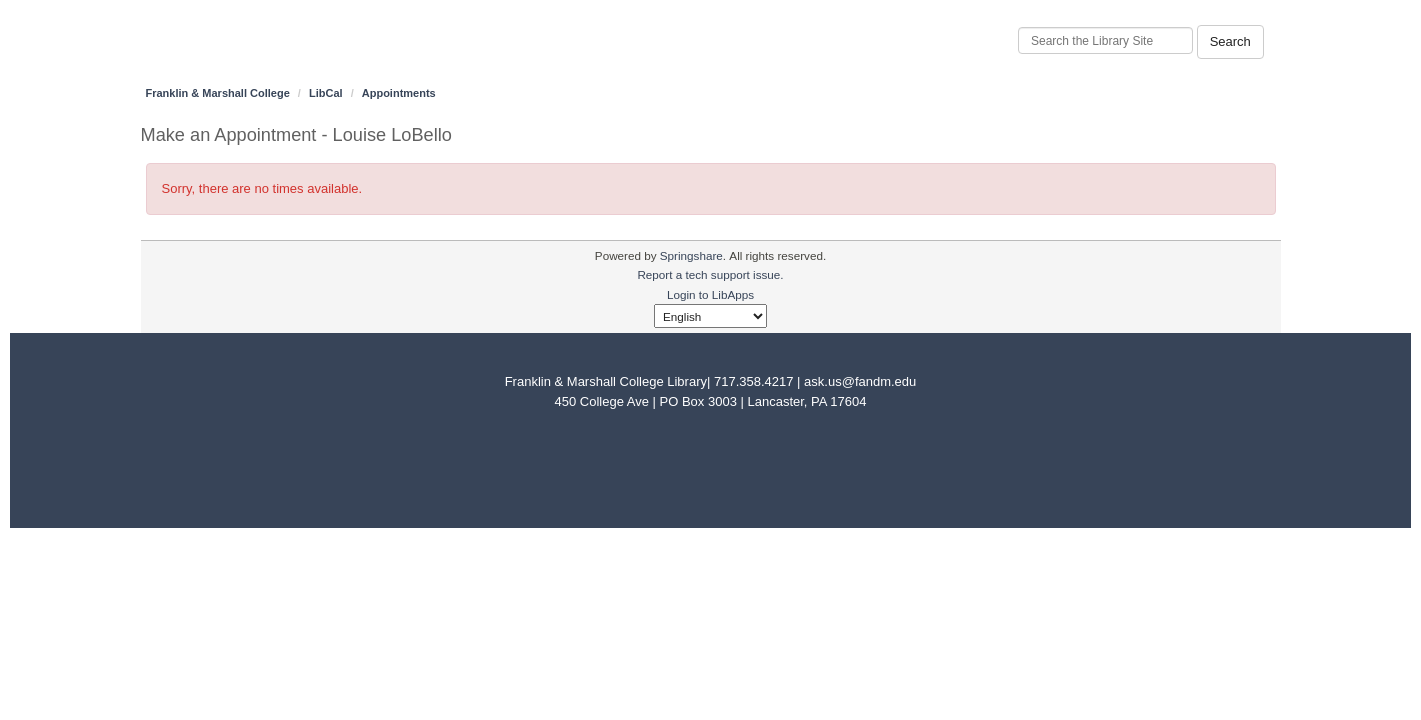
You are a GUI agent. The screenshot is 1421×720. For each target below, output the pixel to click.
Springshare (691, 255)
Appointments (399, 93)
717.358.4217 (753, 381)
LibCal (326, 93)
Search (1230, 41)
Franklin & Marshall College (218, 93)
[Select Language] (710, 316)
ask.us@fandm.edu (860, 381)
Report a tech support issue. (710, 274)
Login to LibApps (710, 294)
